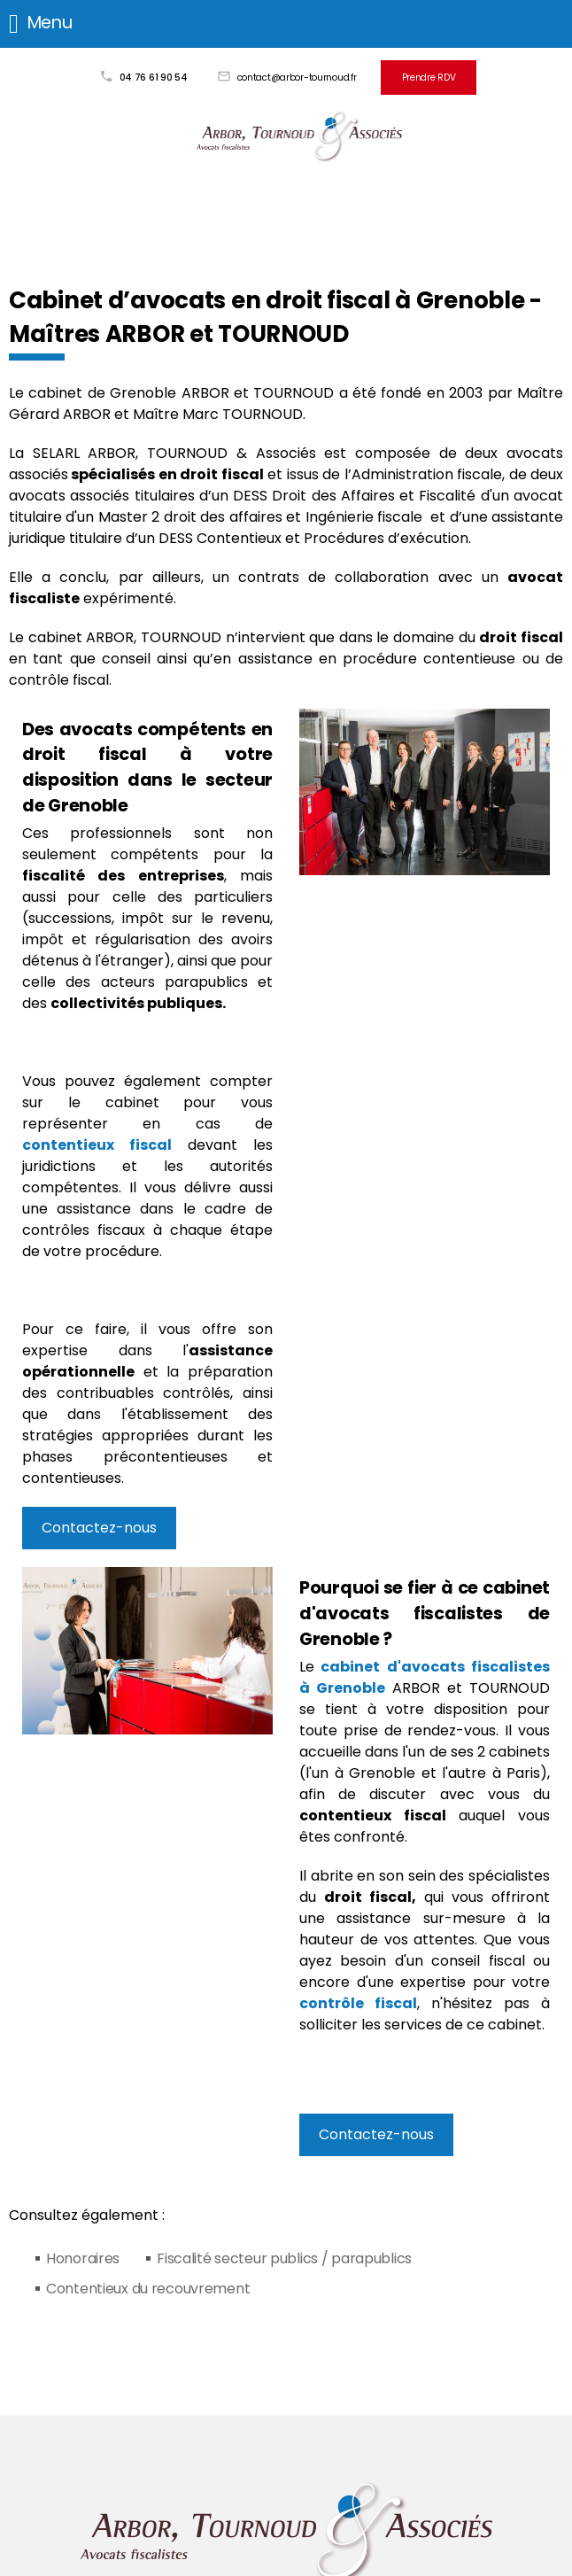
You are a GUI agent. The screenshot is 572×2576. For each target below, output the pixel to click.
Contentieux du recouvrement (148, 2288)
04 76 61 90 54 (154, 77)
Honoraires (83, 2258)
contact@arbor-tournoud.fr (297, 77)
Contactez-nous (99, 1527)
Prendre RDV (429, 77)
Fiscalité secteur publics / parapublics (284, 2258)
